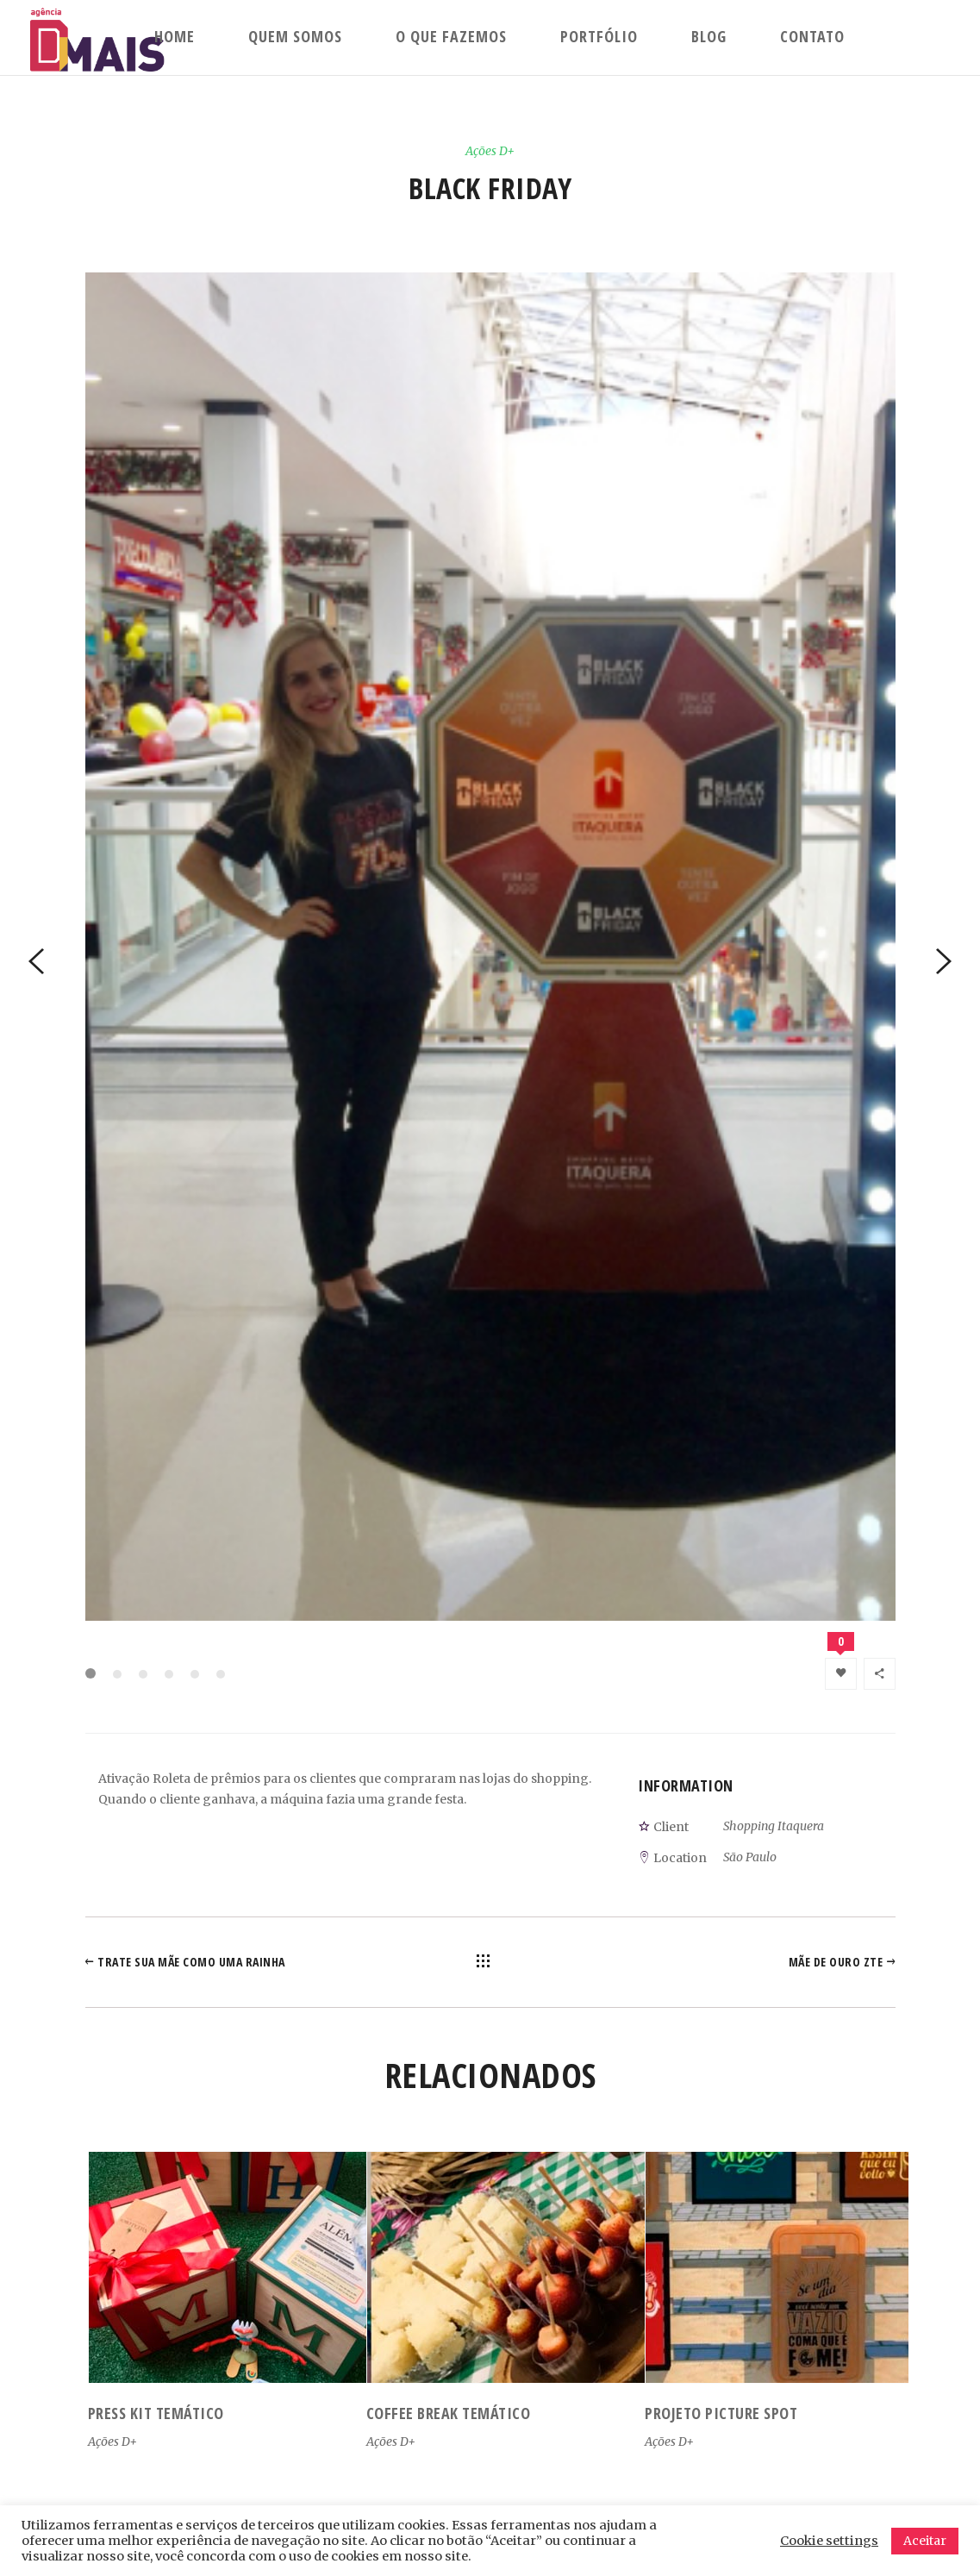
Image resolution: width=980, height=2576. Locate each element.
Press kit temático (156, 2413)
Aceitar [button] (924, 2540)
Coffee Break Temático (448, 2413)
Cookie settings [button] (829, 2540)
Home (174, 36)
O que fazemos (451, 36)
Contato (812, 36)
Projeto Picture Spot (721, 2413)
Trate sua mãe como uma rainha (191, 1962)
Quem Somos (295, 36)
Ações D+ (490, 151)
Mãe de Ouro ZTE (836, 1962)
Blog (709, 36)
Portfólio (599, 36)
